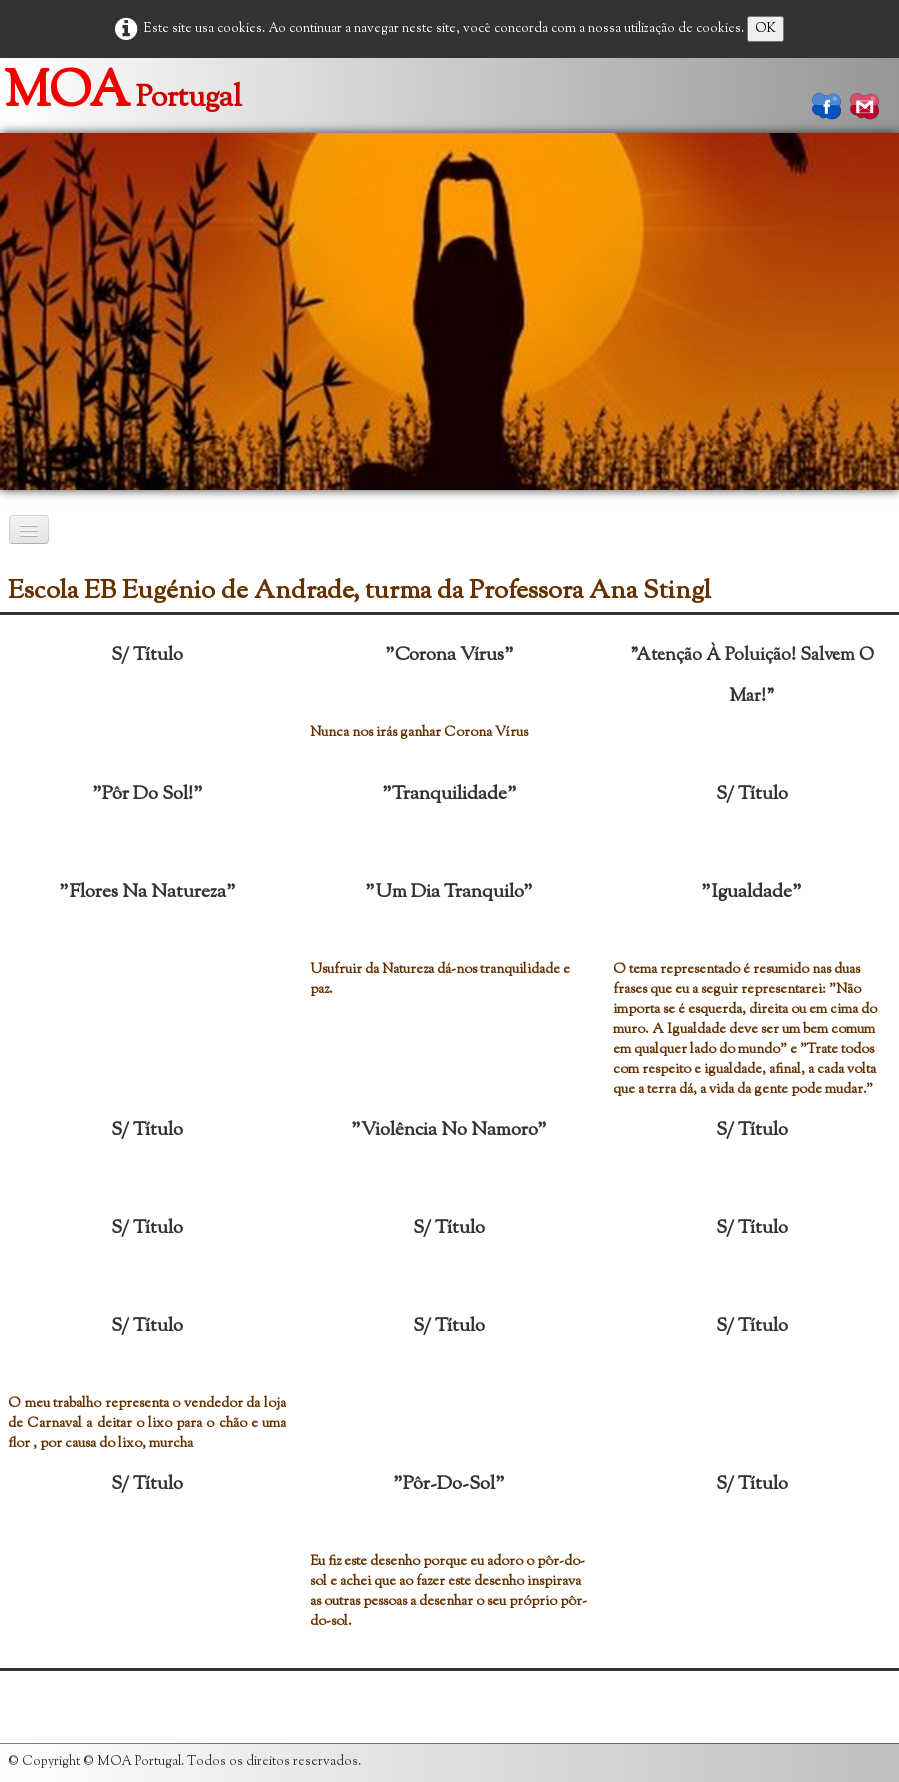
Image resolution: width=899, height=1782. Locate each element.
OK (765, 29)
